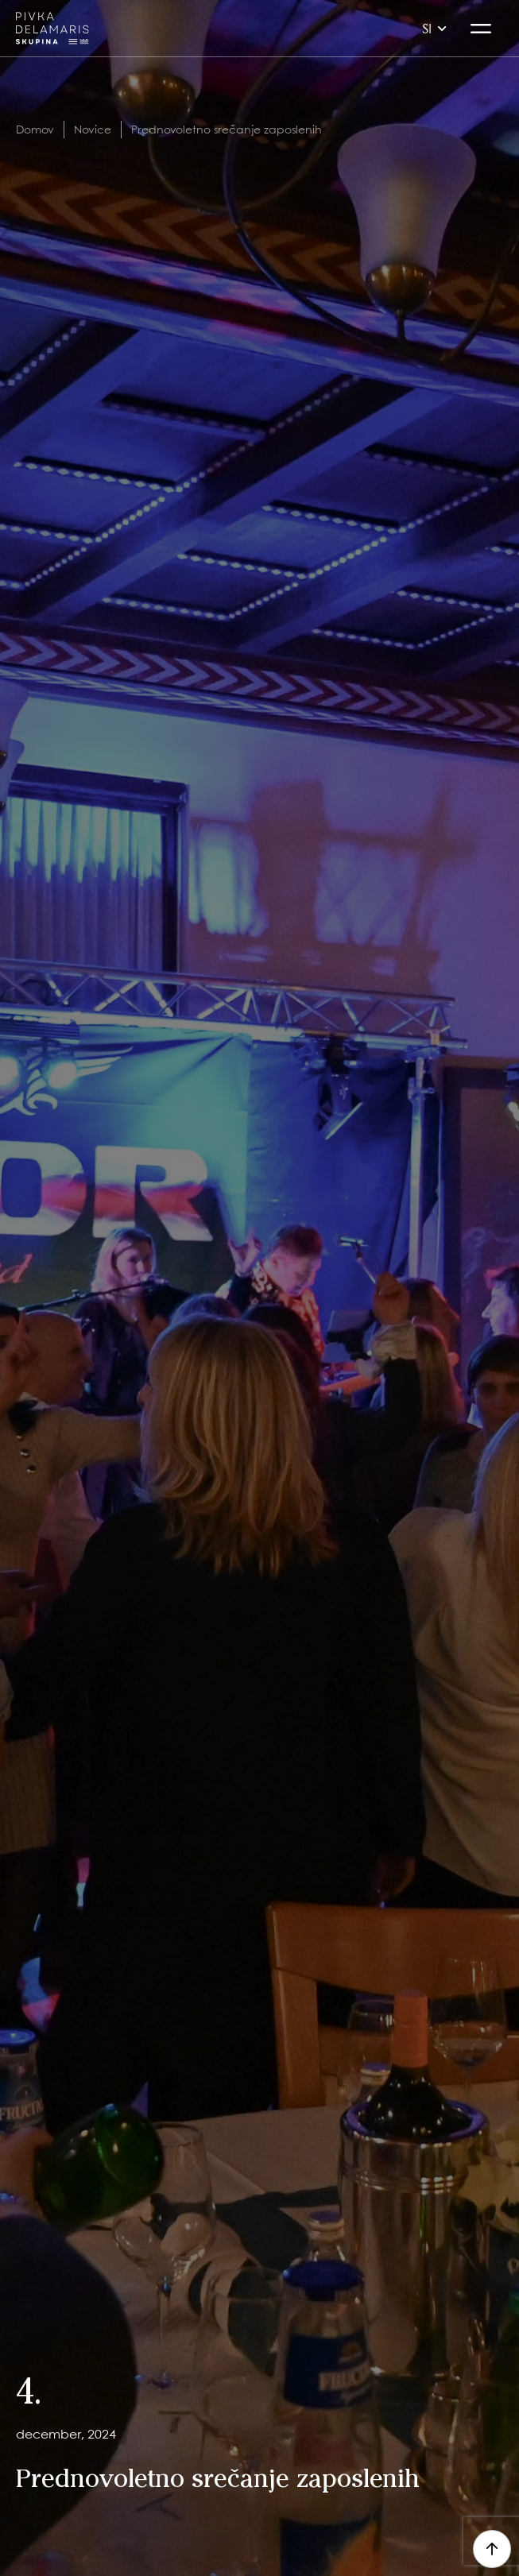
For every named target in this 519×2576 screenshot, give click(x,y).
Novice (92, 129)
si (434, 28)
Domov (35, 129)
